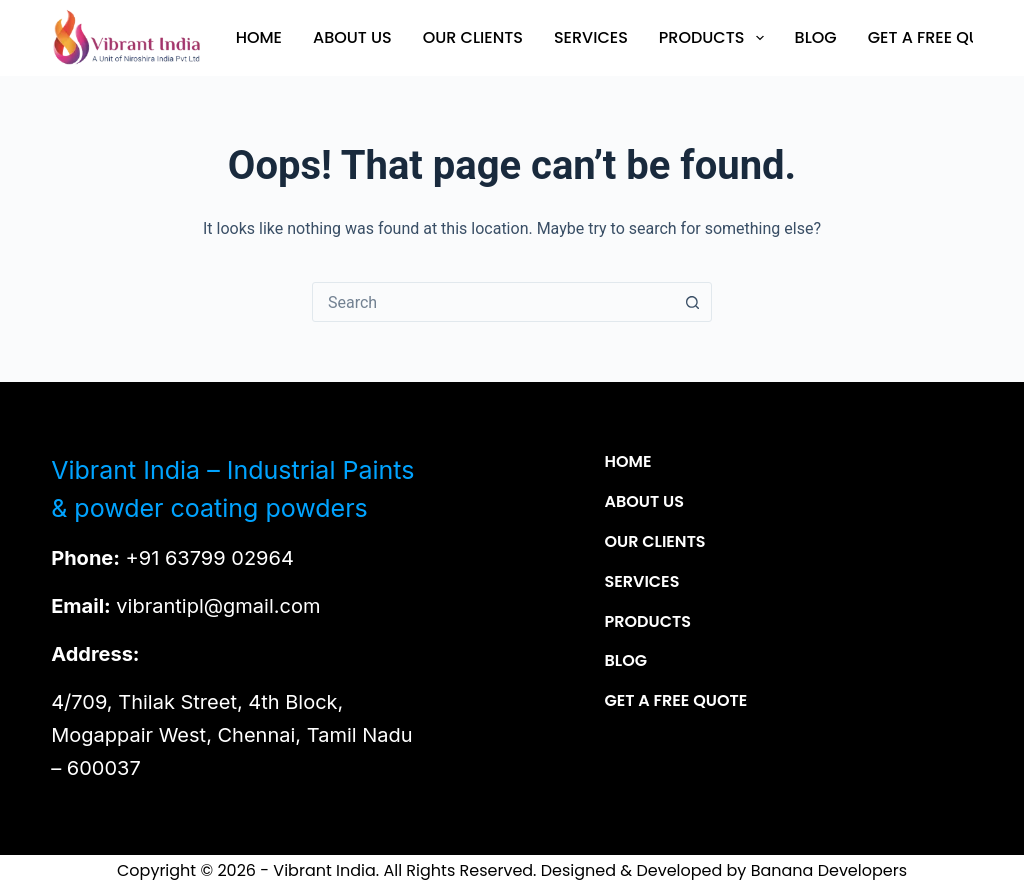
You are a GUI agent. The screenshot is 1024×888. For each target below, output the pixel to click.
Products (715, 38)
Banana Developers (829, 870)
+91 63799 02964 (210, 558)
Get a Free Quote (939, 37)
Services (591, 37)
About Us (352, 37)
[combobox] (493, 302)
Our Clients (473, 37)
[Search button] (692, 302)
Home (259, 37)
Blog (816, 37)
